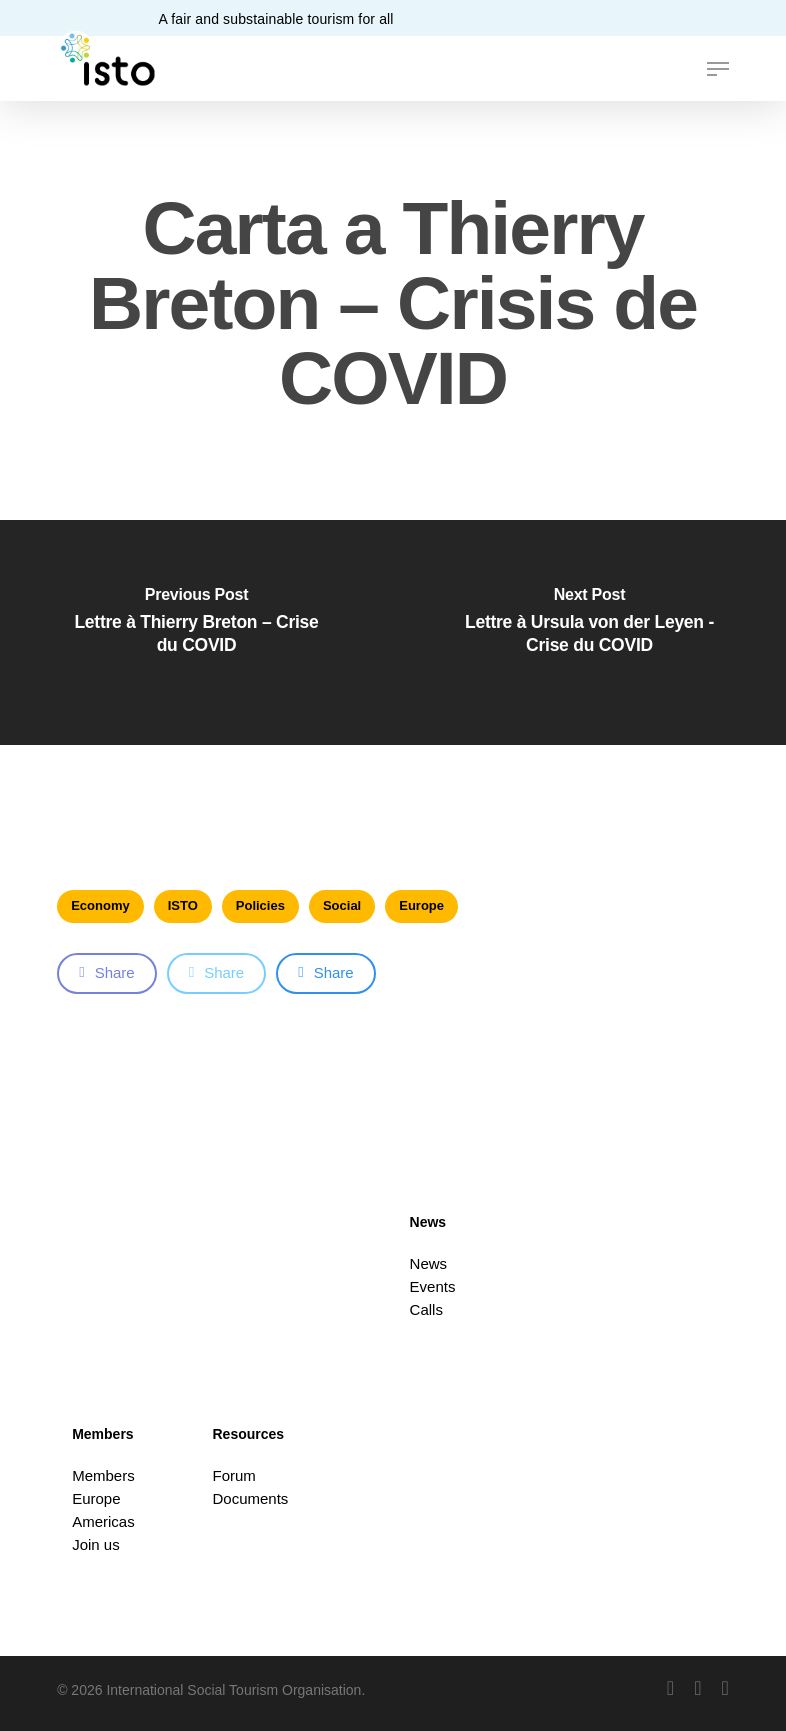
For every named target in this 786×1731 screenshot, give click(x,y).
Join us (96, 1544)
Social (342, 905)
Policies (260, 905)
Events (433, 1286)
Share (107, 972)
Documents (251, 1498)
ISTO (183, 905)
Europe (421, 905)
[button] (718, 69)
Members (103, 1475)
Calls (426, 1309)
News (429, 1263)
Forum (234, 1475)
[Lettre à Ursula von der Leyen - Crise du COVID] (589, 632)
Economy (100, 905)
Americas (103, 1521)
